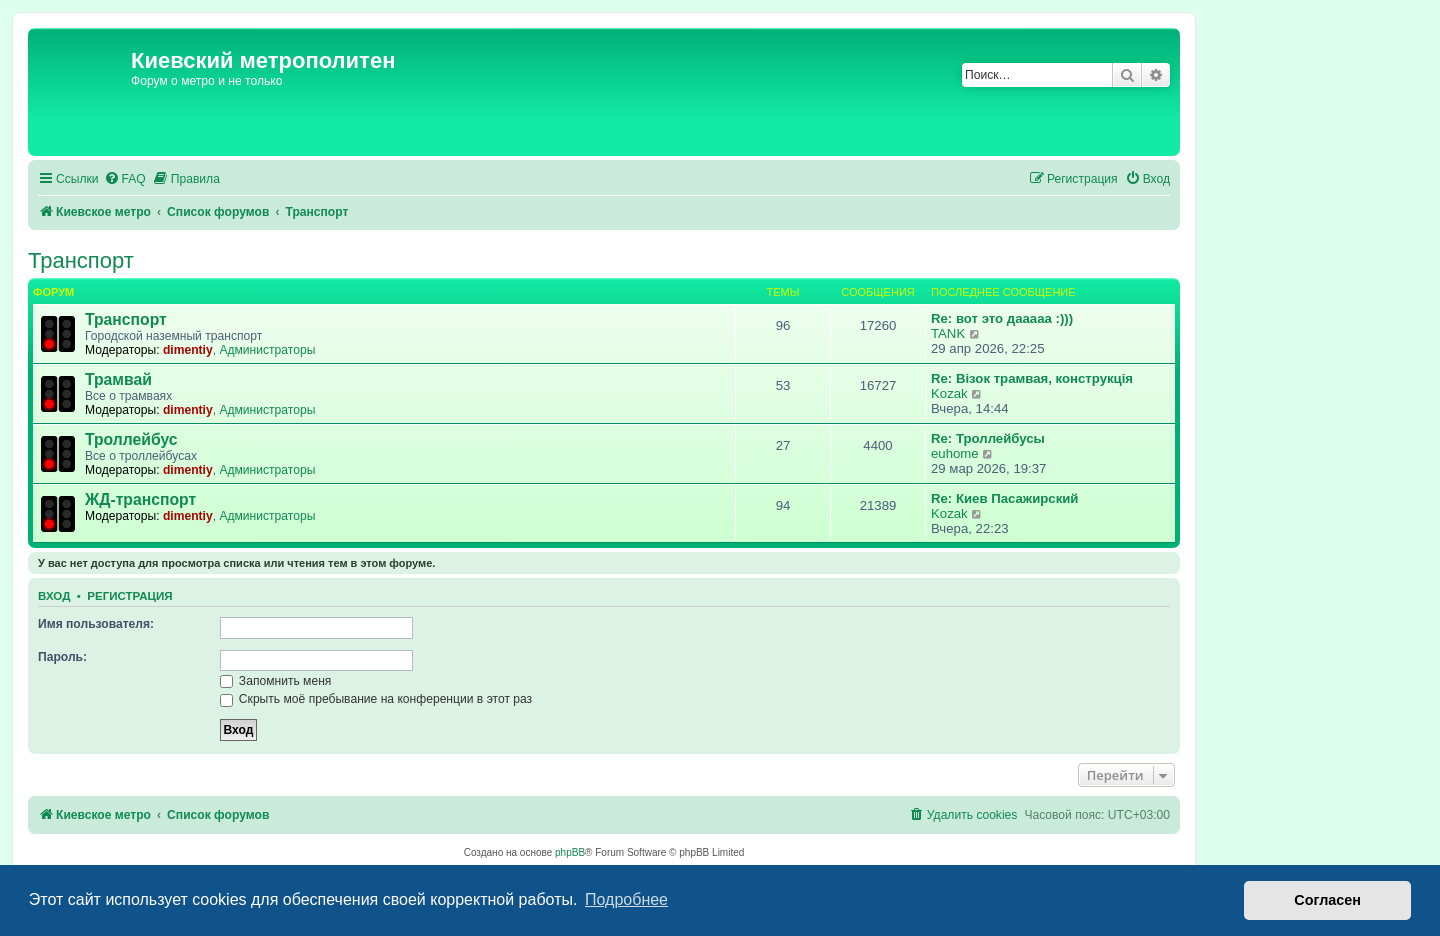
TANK (948, 333)
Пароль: (62, 657)
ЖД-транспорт (140, 499)
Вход (54, 596)
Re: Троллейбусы (988, 438)
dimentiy (188, 350)
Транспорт (81, 260)
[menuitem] (125, 179)
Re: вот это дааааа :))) (1002, 318)
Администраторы (267, 350)
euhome (955, 453)
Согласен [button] (1327, 900)
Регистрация (129, 596)
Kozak (949, 393)
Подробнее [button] (626, 899)
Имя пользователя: (96, 624)
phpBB (570, 852)
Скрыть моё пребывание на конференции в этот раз (376, 699)
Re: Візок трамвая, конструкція (1032, 378)
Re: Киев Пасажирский (1004, 498)
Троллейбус (131, 439)
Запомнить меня (276, 681)
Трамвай (118, 379)
